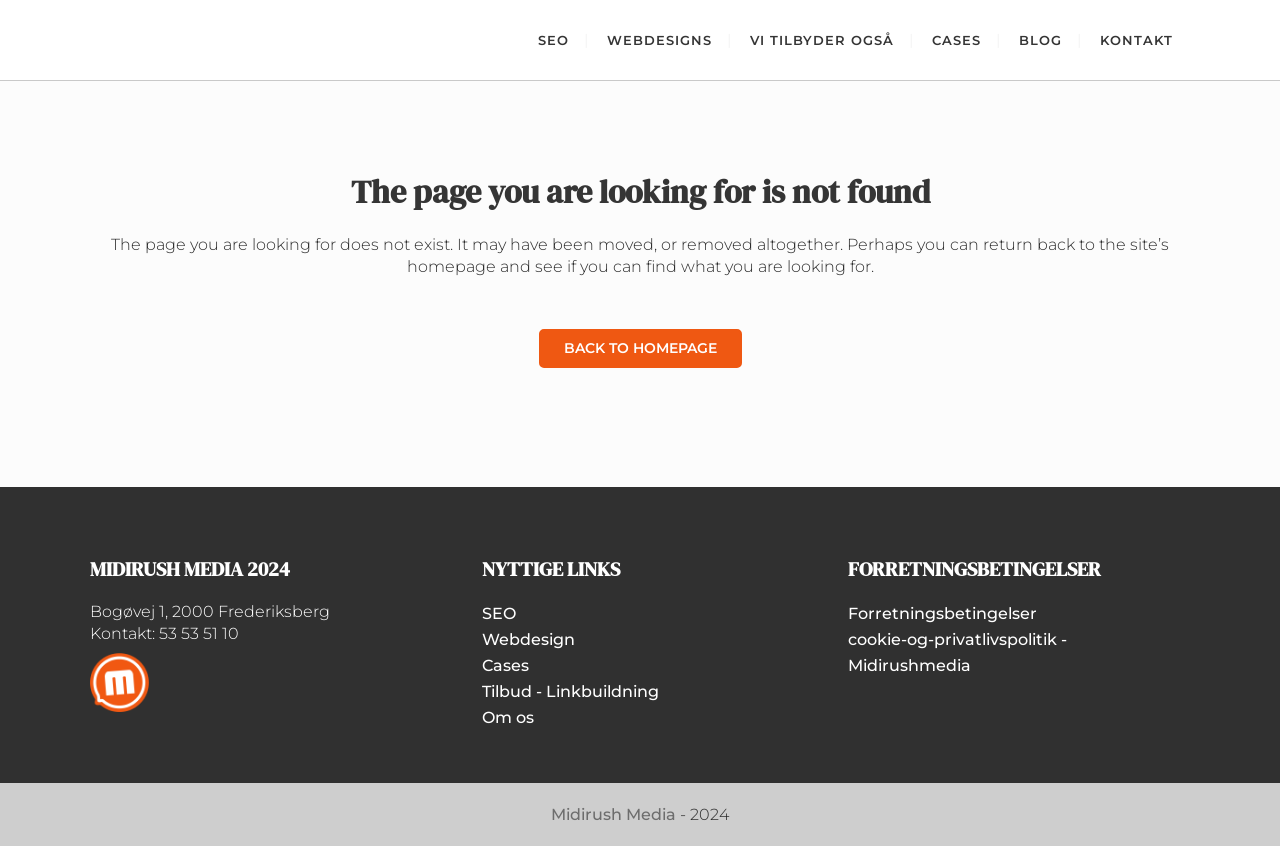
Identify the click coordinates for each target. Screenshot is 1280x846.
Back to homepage (640, 348)
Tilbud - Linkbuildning (570, 691)
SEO (499, 613)
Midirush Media (613, 814)
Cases (505, 665)
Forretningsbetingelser (942, 613)
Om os (508, 717)
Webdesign (528, 639)
